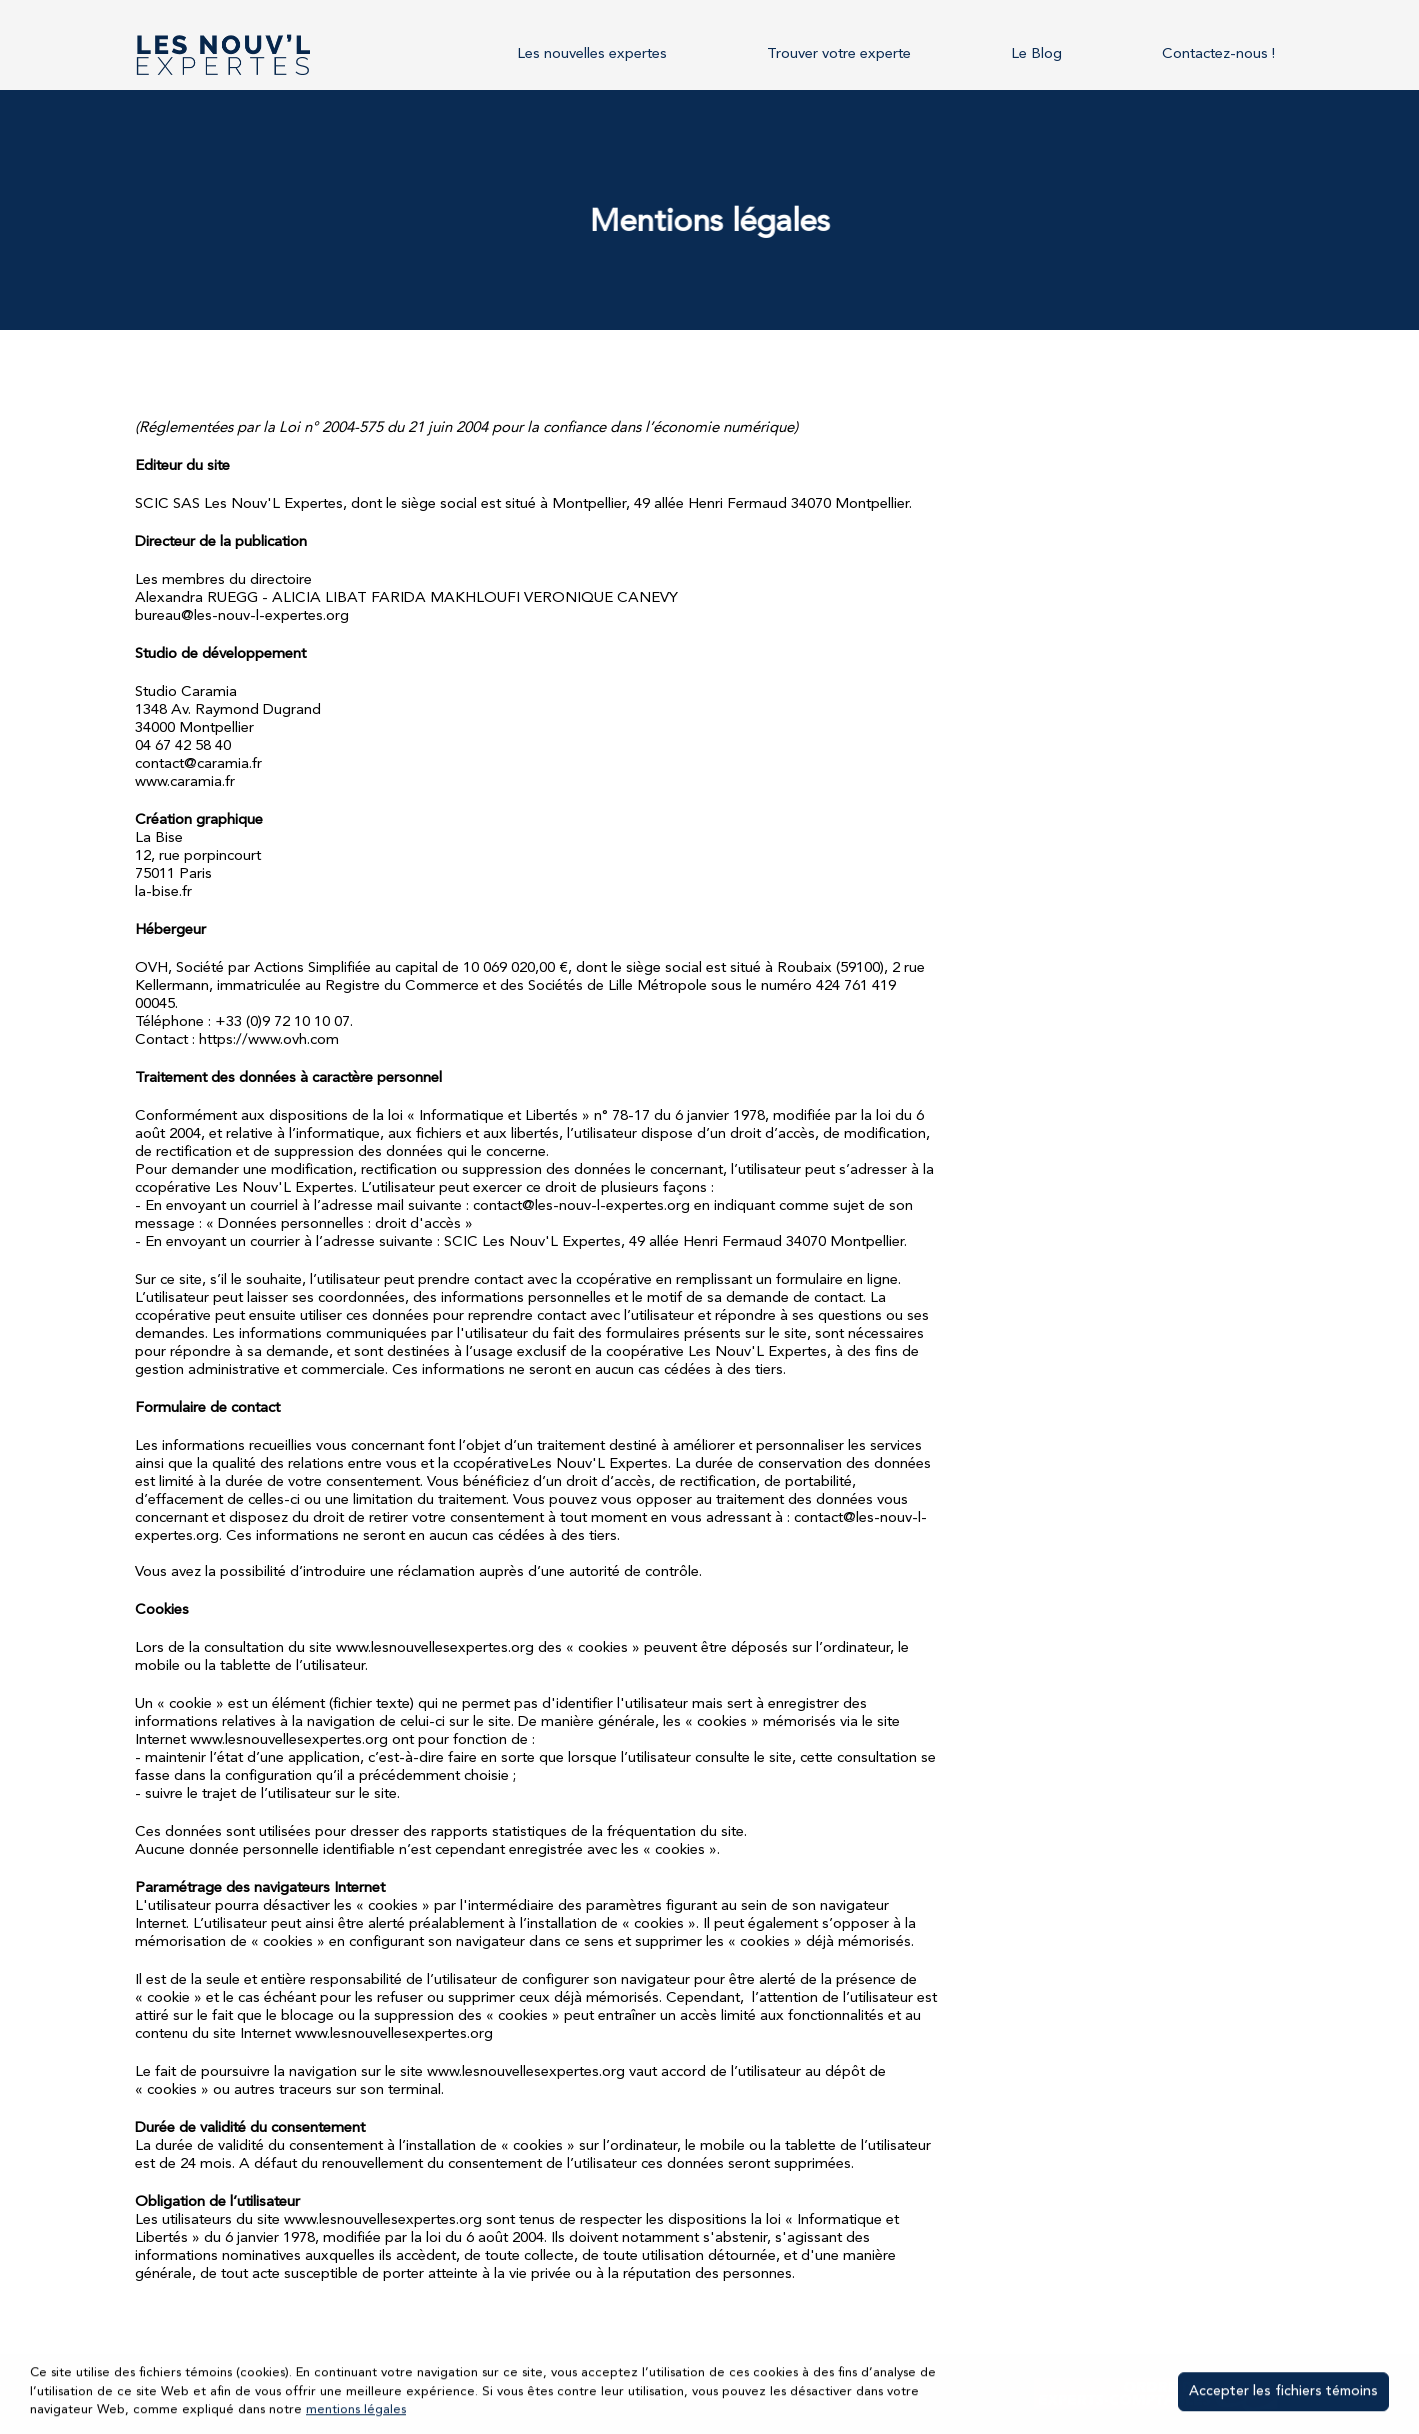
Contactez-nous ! (1218, 54)
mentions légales (356, 2410)
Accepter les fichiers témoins (1283, 2393)
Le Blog (1036, 54)
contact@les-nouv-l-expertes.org (581, 1206)
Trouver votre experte (839, 54)
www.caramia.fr (185, 782)
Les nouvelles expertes (592, 54)
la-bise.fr (163, 892)
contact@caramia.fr (198, 764)
